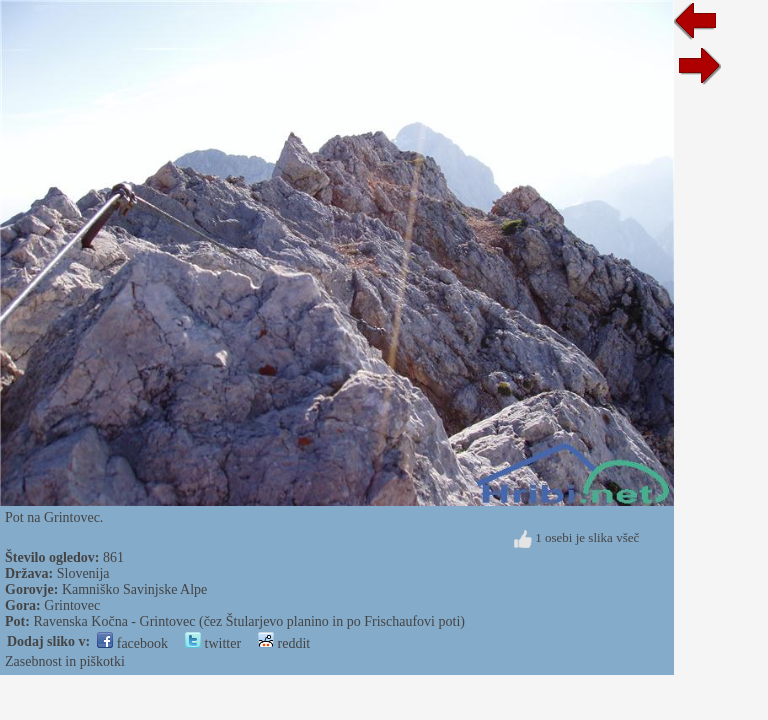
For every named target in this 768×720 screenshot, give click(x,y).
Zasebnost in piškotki (65, 661)
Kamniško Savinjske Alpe (134, 589)
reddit (284, 643)
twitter (213, 643)
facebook (132, 643)
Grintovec (72, 605)
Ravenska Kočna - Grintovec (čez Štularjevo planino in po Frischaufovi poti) (249, 621)
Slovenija (83, 573)
